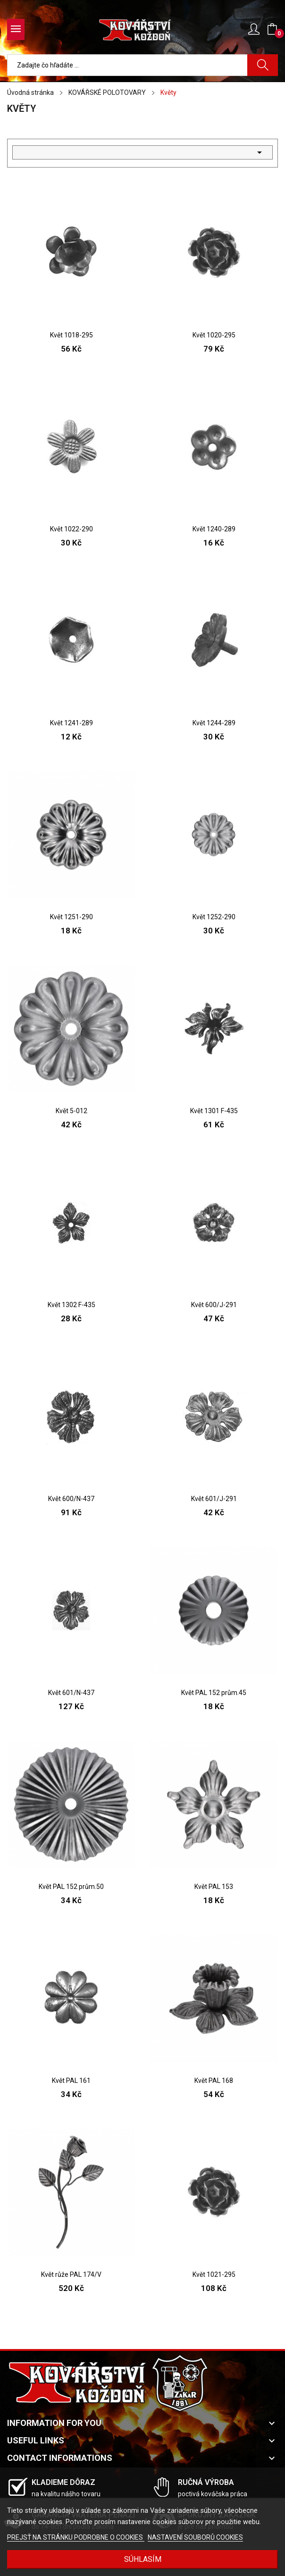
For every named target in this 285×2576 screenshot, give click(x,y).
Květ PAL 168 (213, 2080)
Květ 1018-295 (71, 335)
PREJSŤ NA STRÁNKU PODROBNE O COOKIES (75, 2537)
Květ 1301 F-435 (214, 1111)
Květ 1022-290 (71, 529)
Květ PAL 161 (71, 2080)
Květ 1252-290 (214, 917)
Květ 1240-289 (214, 529)
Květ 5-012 (71, 1111)
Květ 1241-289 (71, 723)
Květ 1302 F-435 (71, 1305)
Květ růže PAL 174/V (71, 2274)
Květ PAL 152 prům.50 (71, 1886)
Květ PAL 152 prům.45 (213, 1692)
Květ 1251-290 (71, 917)
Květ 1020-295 (214, 335)
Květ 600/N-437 (71, 1498)
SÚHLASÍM (142, 2559)
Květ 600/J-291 (214, 1305)
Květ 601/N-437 (71, 1692)
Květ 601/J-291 (214, 1498)
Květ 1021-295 (214, 2274)
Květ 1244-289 (214, 723)
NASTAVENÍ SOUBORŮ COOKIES (195, 2537)
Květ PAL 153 (213, 1886)
